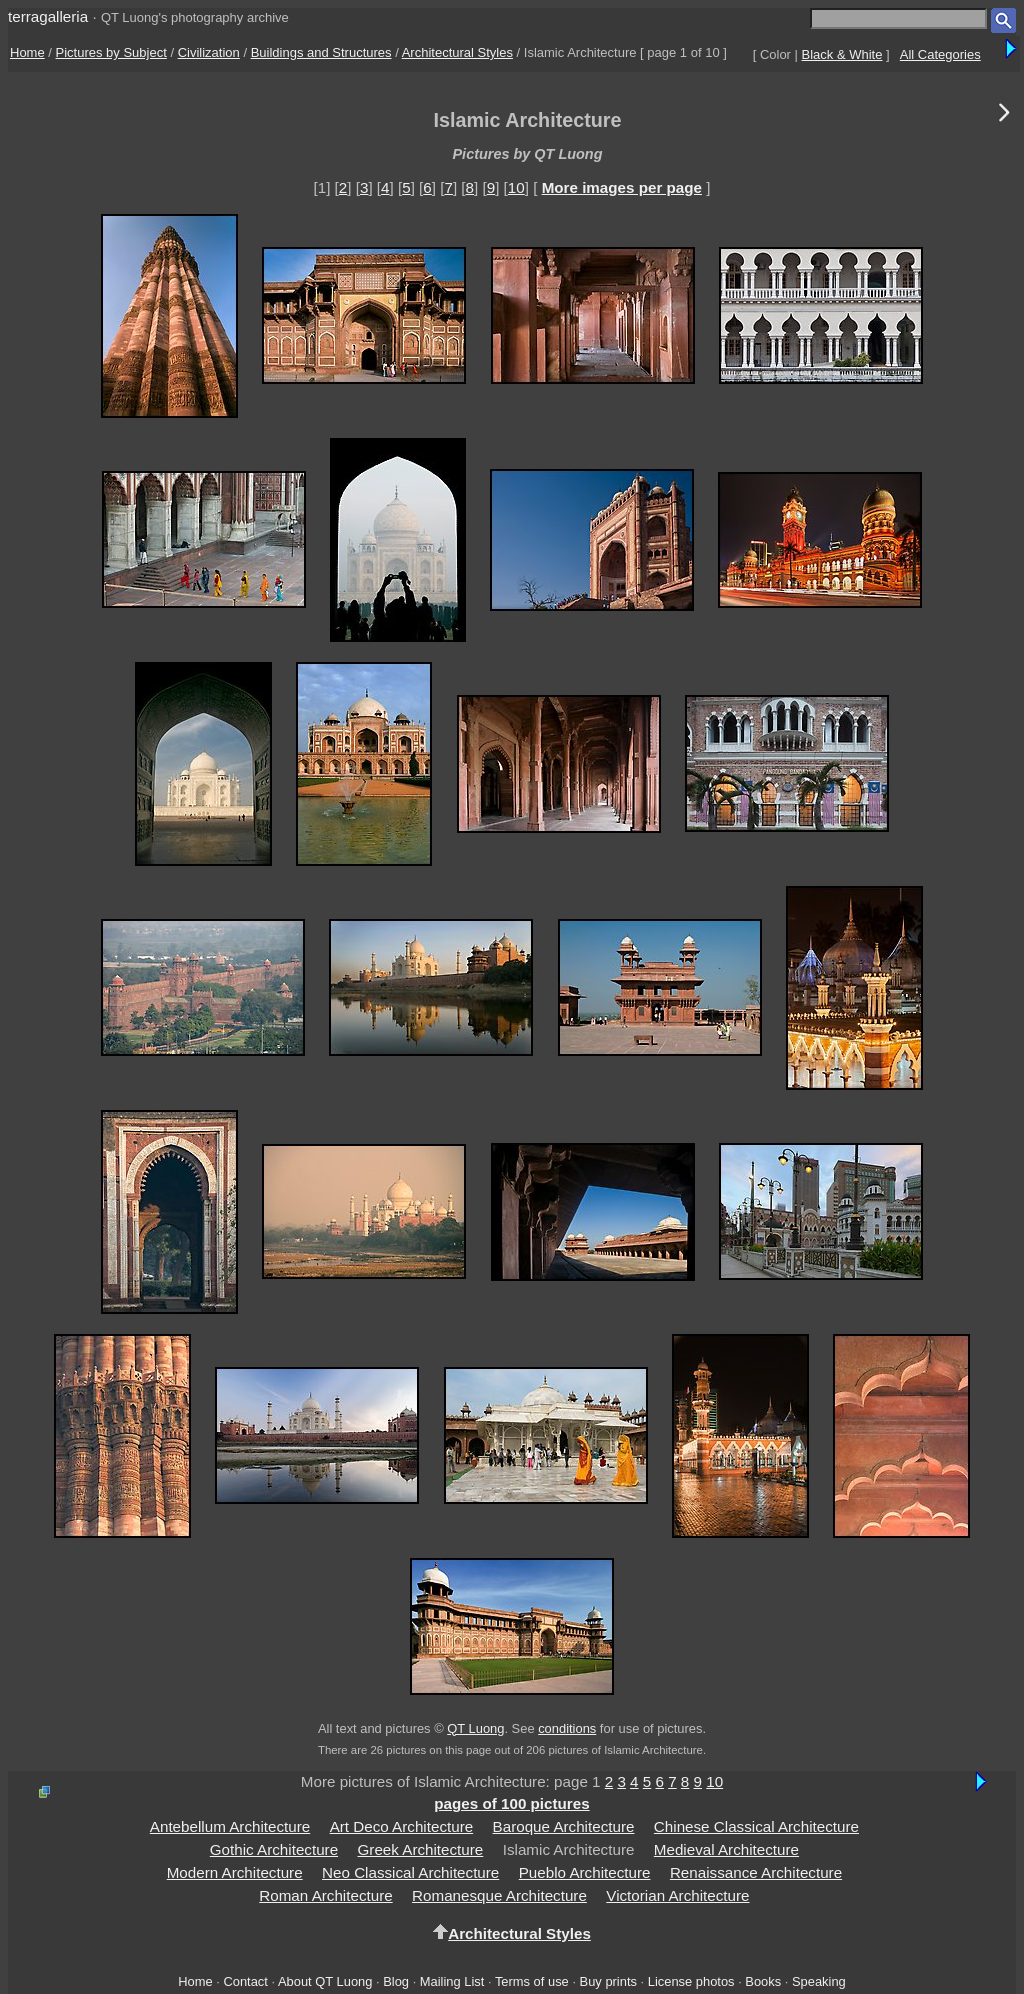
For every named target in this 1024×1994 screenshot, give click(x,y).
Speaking (819, 1981)
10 (516, 187)
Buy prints (608, 1981)
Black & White (842, 54)
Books (763, 1981)
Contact (245, 1981)
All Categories (940, 54)
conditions (567, 1728)
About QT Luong (325, 1981)
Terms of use (532, 1981)
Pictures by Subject (111, 52)
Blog (396, 1981)
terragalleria (48, 16)
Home (27, 52)
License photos (691, 1981)
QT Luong (475, 1728)
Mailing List (452, 1981)
